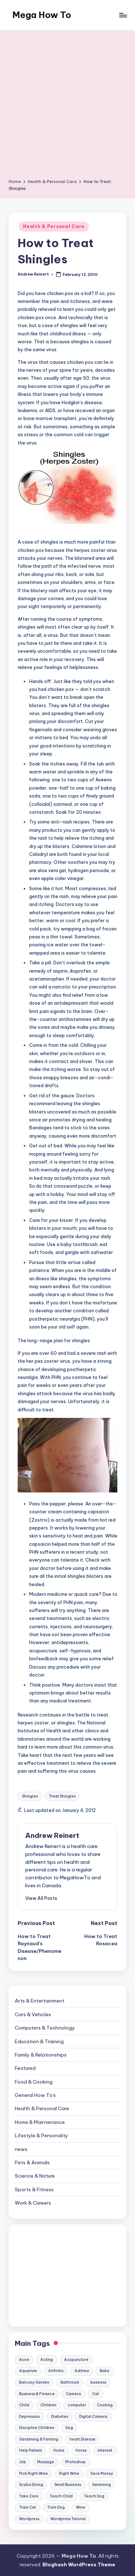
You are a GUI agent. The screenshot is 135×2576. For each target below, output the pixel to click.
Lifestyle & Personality (41, 2135)
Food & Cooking (34, 2082)
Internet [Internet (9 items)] (105, 2450)
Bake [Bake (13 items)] (104, 2371)
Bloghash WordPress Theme (78, 2564)
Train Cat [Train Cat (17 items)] (27, 2507)
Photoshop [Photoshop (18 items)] (75, 2462)
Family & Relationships (41, 2055)
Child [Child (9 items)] (24, 2405)
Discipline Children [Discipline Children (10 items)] (36, 2427)
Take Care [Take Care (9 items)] (29, 2496)
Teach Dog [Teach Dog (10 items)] (94, 2496)
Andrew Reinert (52, 1835)
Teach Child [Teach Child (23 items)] (61, 2496)
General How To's (35, 2095)
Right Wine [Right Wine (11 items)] (69, 2473)
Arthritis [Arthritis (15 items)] (55, 2371)
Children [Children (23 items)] (48, 2405)
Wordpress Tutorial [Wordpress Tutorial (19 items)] (68, 2519)
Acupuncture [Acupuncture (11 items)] (76, 2359)
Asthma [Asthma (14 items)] (82, 2371)
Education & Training (39, 2041)
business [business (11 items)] (98, 2382)
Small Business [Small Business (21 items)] (67, 2484)
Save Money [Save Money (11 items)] (101, 2473)
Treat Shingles (62, 1796)
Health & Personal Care (54, 226)
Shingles (30, 1796)
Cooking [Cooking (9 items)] (105, 2405)
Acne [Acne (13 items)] (24, 2359)
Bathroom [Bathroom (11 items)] (69, 2382)
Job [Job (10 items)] (22, 2462)
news (21, 2149)
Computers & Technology (45, 2027)
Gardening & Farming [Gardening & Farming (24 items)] (38, 2439)
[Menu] (122, 15)
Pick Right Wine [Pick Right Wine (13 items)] (33, 2473)
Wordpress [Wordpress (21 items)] (29, 2519)
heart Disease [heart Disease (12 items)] (82, 2439)
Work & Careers (33, 2203)
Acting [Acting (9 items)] (46, 2359)
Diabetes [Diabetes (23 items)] (59, 2416)
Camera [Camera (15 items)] (73, 2394)
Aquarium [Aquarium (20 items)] (28, 2371)
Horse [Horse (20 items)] (81, 2450)
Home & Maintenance (40, 2122)
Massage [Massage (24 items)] (45, 2462)
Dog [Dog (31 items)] (69, 2427)
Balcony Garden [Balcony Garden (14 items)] (34, 2382)
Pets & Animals (32, 2162)
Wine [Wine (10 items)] (80, 2507)
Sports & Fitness (34, 2189)
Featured (25, 2068)
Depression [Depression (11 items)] (29, 2416)
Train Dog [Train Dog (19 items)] (56, 2507)
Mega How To (41, 14)
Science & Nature (35, 2176)
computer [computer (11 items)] (77, 2405)
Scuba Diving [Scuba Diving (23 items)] (31, 2484)
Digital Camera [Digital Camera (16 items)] (93, 2416)
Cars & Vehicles (33, 2014)
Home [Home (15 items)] (58, 2450)
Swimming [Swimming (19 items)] (101, 2484)
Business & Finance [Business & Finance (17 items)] (37, 2394)
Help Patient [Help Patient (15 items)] (30, 2450)
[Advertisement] (67, 107)
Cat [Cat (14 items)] (95, 2394)
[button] (41, 1898)
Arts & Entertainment (39, 2000)
